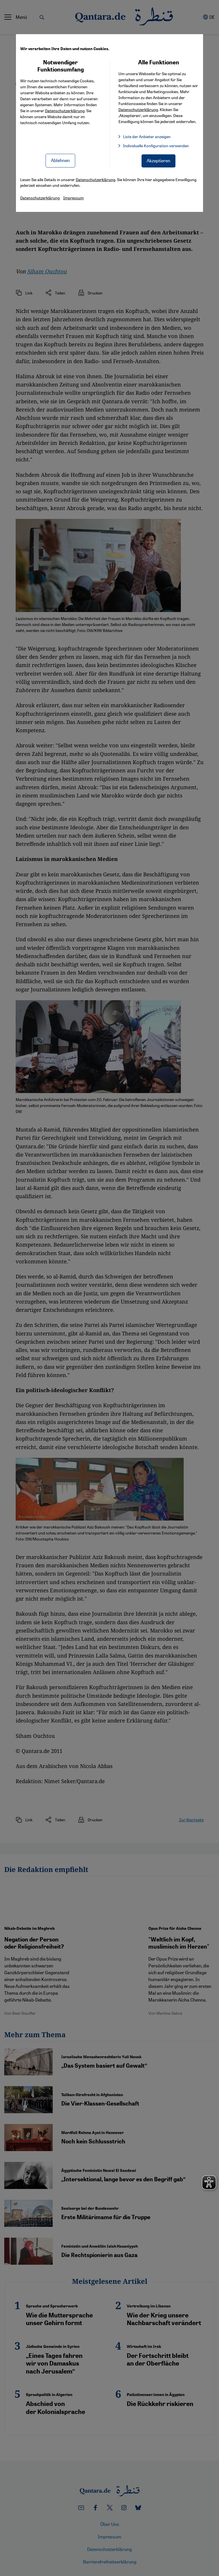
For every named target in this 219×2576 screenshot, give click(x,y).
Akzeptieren (158, 160)
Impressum (73, 197)
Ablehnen (60, 160)
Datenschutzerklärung (65, 110)
